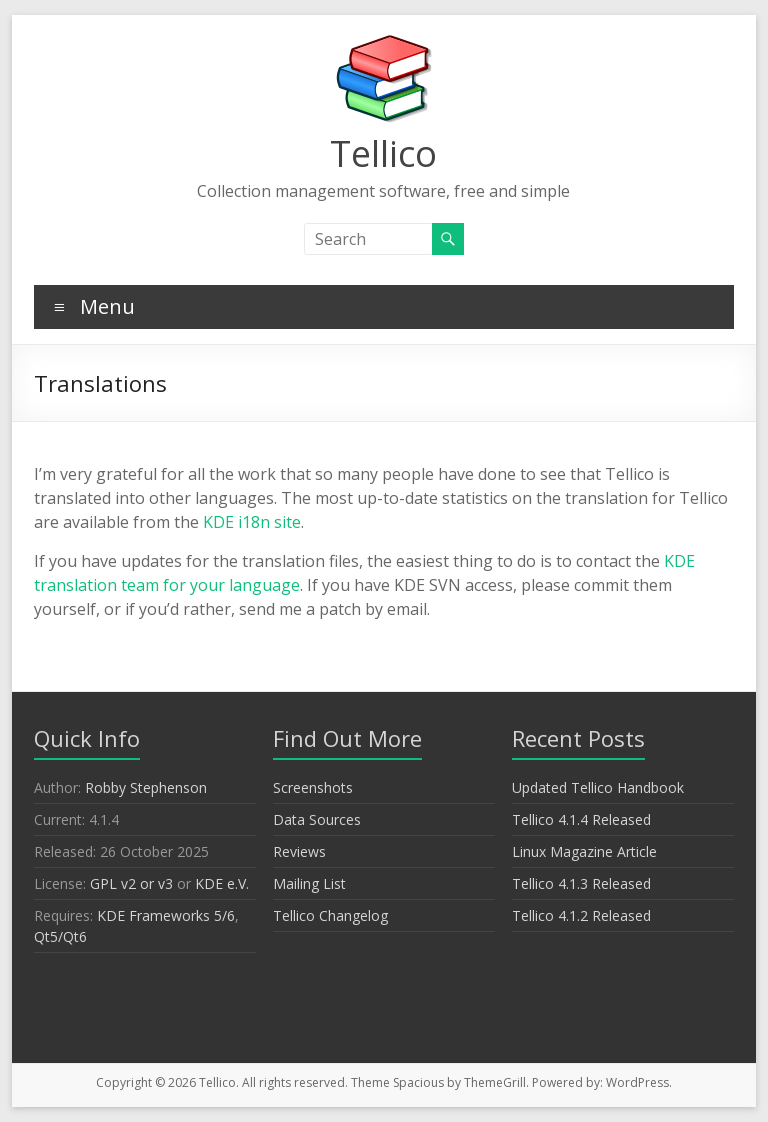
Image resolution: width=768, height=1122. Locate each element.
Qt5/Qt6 (60, 936)
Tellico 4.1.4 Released (581, 819)
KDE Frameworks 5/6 (166, 915)
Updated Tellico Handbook (598, 787)
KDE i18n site (252, 522)
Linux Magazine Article (584, 851)
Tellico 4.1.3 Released (581, 883)
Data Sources (317, 819)
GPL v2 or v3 (131, 883)
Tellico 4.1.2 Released (581, 915)
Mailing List (309, 883)
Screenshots (313, 787)
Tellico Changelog (330, 915)
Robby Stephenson (146, 787)
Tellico (383, 153)
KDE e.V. (222, 883)
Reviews (299, 851)
